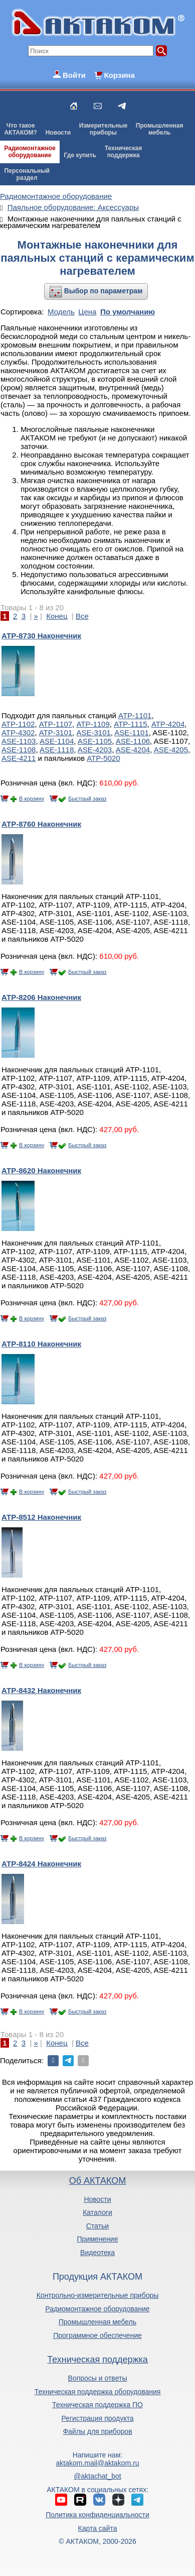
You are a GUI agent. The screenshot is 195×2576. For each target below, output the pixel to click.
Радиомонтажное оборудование (97, 2309)
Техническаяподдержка (123, 152)
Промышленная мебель (97, 2322)
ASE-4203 (95, 749)
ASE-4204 (133, 749)
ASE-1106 (133, 741)
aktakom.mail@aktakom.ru (97, 2463)
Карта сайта (97, 2528)
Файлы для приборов (97, 2431)
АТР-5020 (103, 758)
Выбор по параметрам (103, 291)
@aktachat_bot (97, 2476)
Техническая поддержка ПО (97, 2405)
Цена (87, 311)
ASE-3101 (93, 732)
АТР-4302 (18, 732)
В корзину (31, 799)
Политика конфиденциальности (97, 2515)
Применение (97, 2239)
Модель (61, 311)
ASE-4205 (171, 749)
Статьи (97, 2226)
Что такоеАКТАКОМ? (20, 129)
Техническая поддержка (97, 2360)
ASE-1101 (131, 732)
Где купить (80, 155)
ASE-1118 (57, 749)
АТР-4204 (167, 724)
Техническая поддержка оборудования (98, 2392)
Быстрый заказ (87, 799)
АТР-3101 (55, 732)
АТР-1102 (18, 724)
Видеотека (97, 2253)
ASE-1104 (57, 741)
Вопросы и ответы (97, 2378)
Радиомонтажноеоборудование (29, 152)
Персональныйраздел (26, 174)
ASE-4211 (19, 758)
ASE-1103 (19, 741)
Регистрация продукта (97, 2418)
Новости (58, 132)
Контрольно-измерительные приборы (98, 2295)
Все (82, 616)
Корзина (119, 75)
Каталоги (97, 2212)
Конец (56, 616)
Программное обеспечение (97, 2335)
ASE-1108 (19, 749)
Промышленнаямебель (159, 129)
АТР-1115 (130, 724)
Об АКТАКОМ (97, 2181)
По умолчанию (127, 311)
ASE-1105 (95, 741)
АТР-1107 (55, 724)
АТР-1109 (92, 724)
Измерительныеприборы (103, 129)
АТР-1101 (134, 715)
